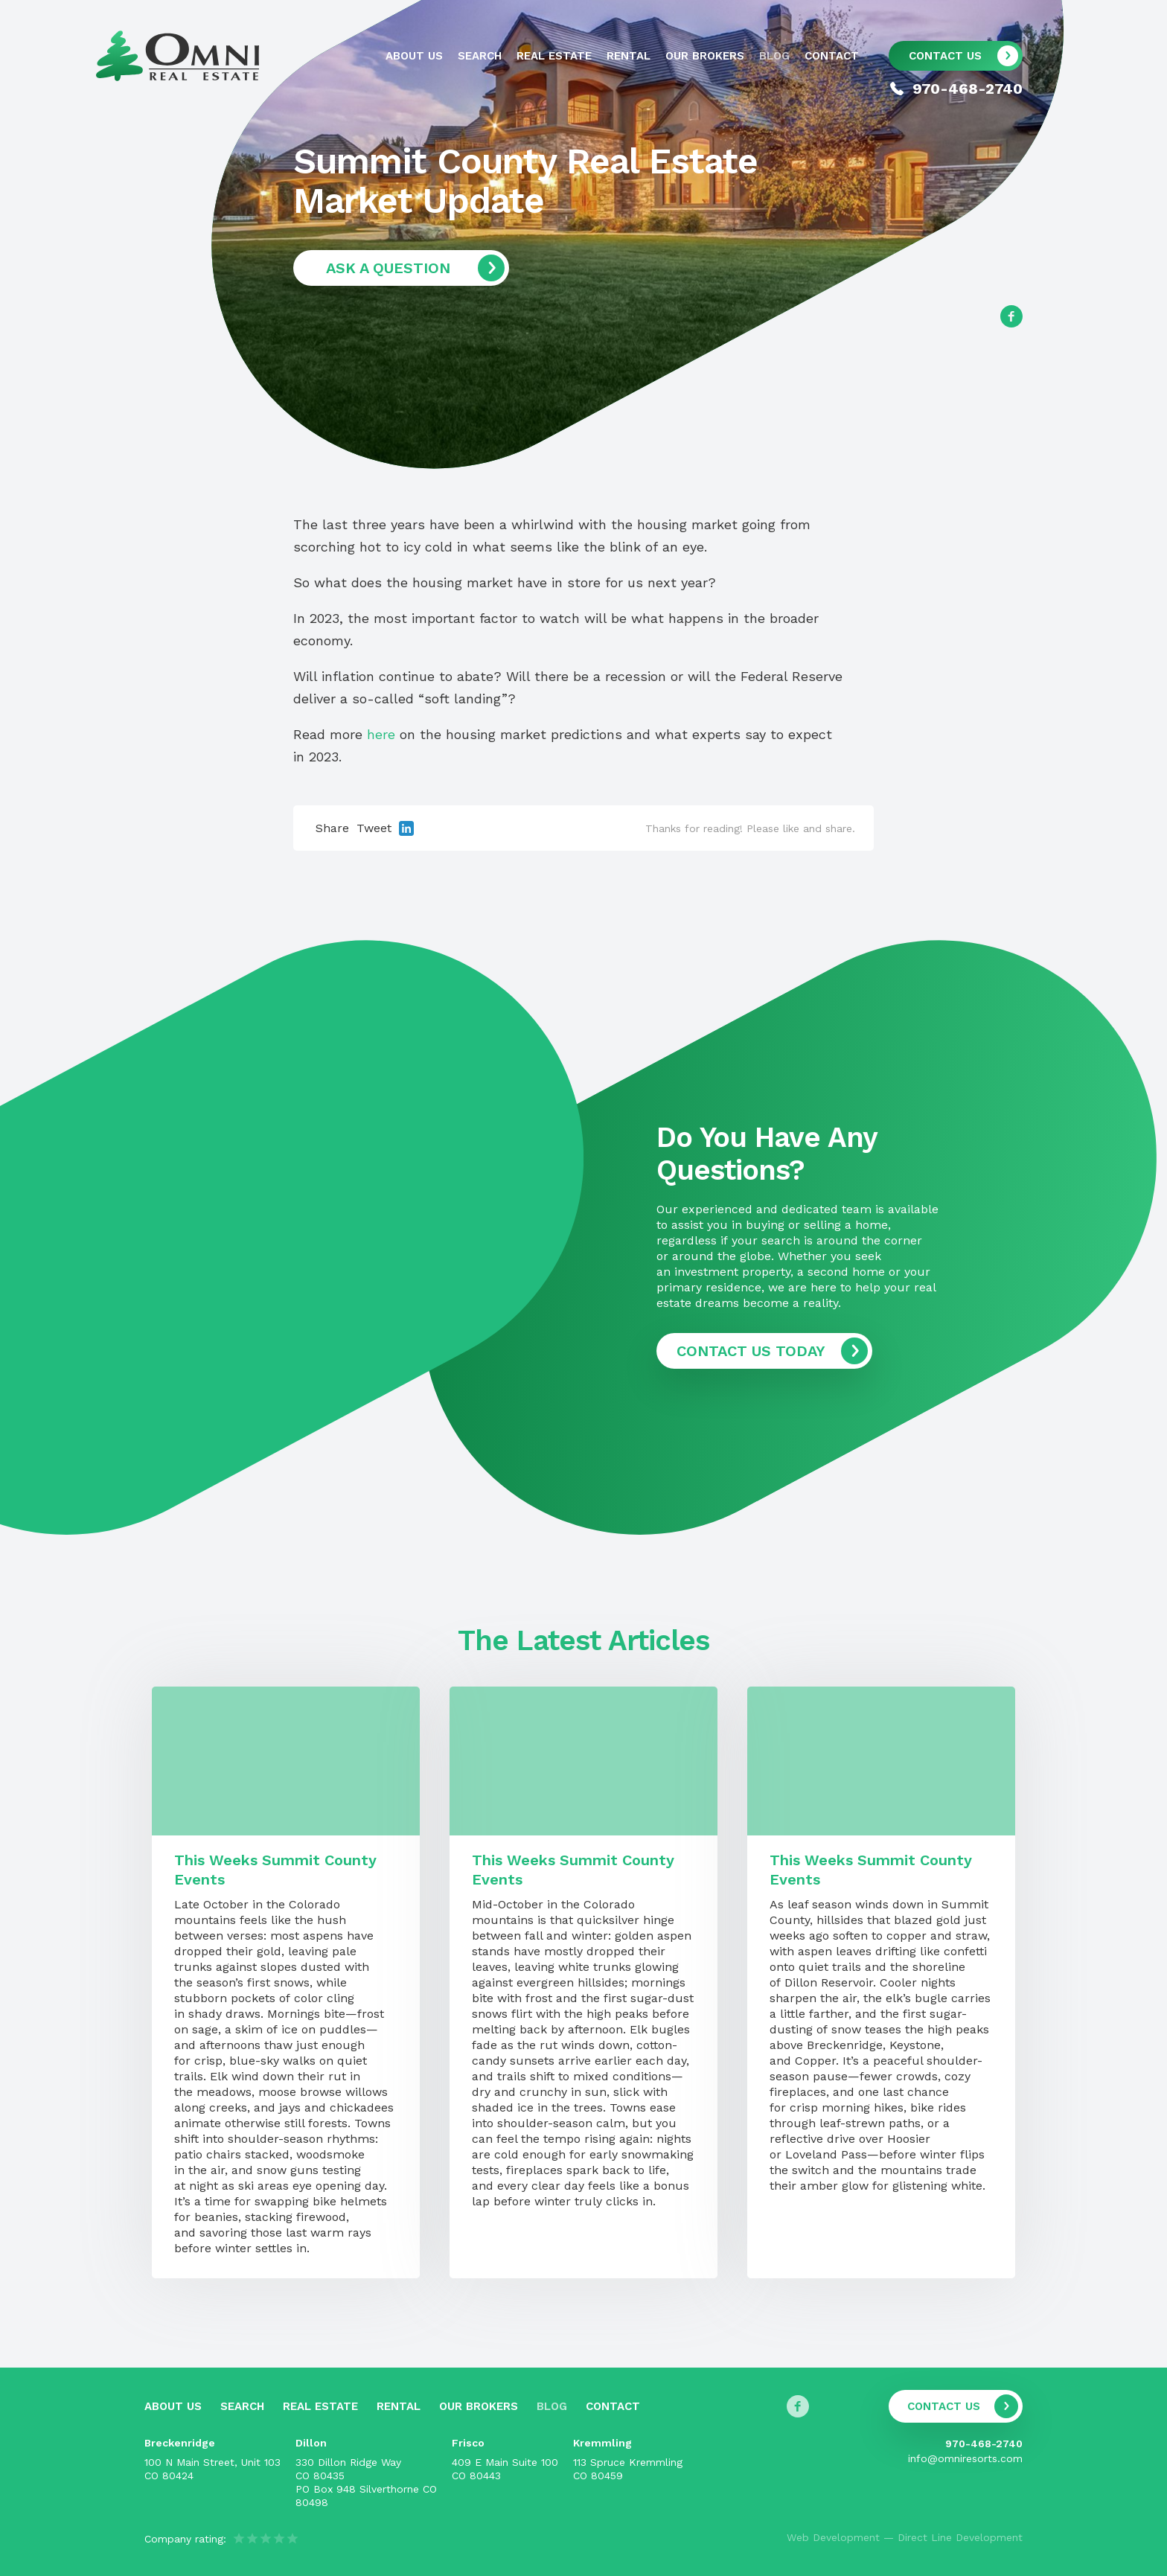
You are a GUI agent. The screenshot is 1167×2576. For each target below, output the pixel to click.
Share (332, 828)
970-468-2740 (984, 2443)
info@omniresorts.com (965, 2458)
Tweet (374, 828)
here (381, 734)
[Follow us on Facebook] (1011, 316)
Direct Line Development (960, 2537)
